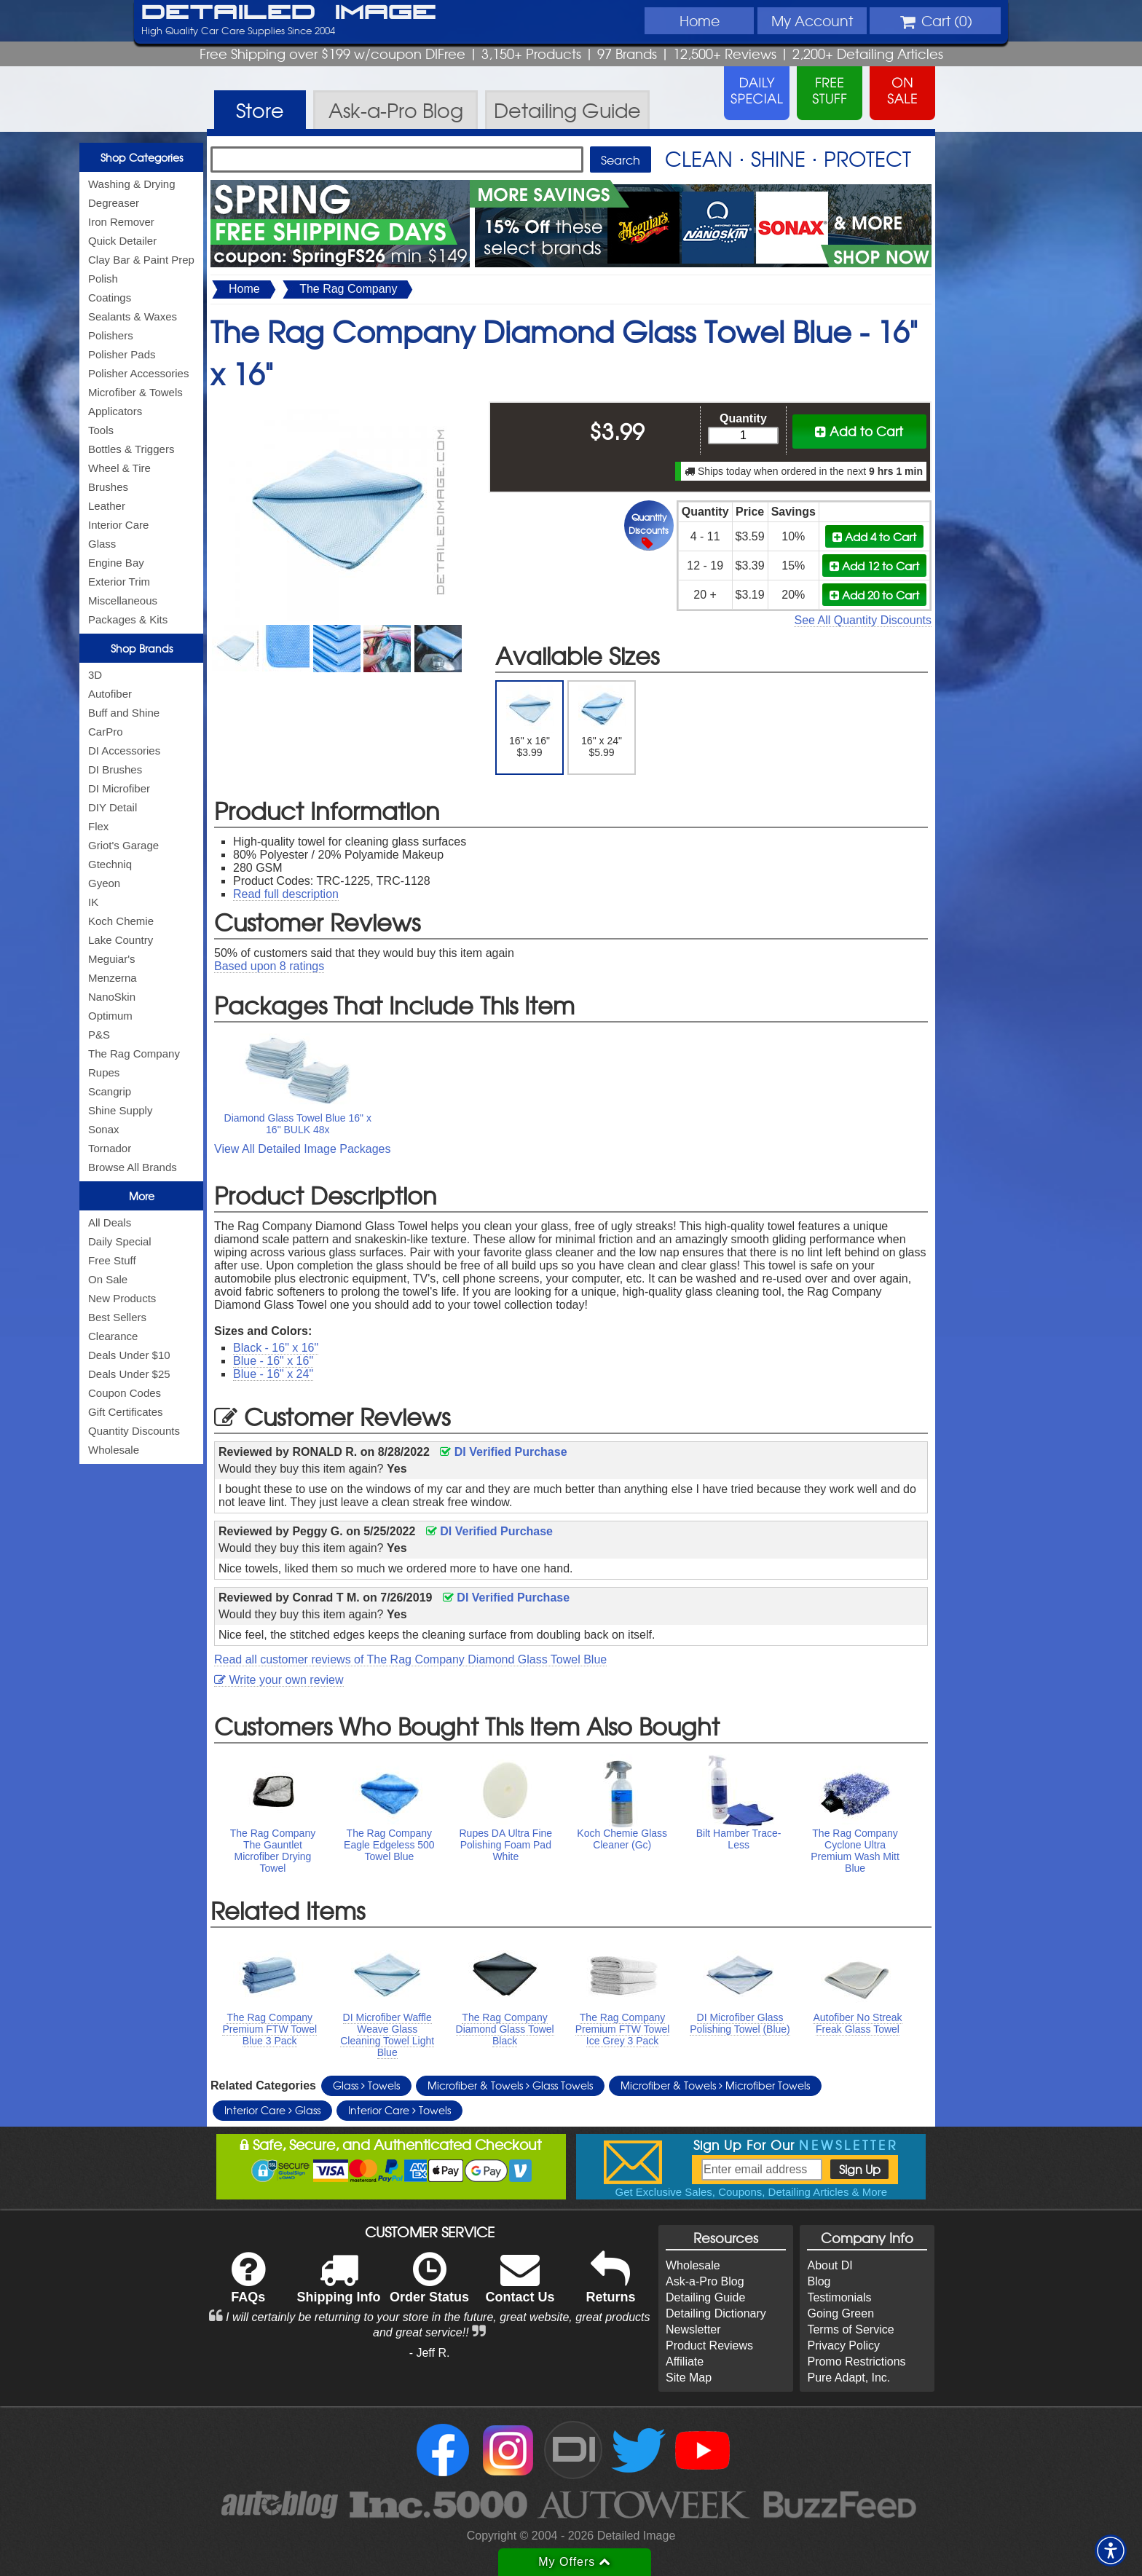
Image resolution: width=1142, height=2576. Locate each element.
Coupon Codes (124, 1393)
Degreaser (113, 203)
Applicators (115, 411)
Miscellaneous (122, 600)
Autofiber (110, 694)
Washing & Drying (132, 184)
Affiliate (685, 2361)
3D (95, 675)
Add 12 (874, 565)
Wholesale (113, 1449)
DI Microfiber (119, 788)
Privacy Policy (843, 2345)
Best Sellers (117, 1317)
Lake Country (120, 940)
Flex (98, 826)
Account (812, 20)
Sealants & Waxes (132, 316)
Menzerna (112, 978)
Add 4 (874, 536)
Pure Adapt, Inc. (848, 2377)
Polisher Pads (122, 354)
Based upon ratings (269, 966)
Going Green (840, 2313)
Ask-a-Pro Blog (705, 2281)
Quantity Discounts (134, 1431)
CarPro (105, 731)
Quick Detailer (122, 241)
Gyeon (104, 883)
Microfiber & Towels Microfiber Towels (715, 2085)
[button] (1111, 2550)
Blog (818, 2281)
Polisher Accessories (138, 373)
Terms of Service (850, 2329)
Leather (106, 506)
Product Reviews (709, 2345)
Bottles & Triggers (131, 449)
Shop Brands (142, 648)
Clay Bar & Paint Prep (141, 259)
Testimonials (839, 2297)
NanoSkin (111, 996)
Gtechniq (110, 864)
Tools (101, 430)
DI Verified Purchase (503, 1452)
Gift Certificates (125, 1412)
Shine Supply (120, 1110)
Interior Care (118, 525)
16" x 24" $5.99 (602, 721)
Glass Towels (366, 2085)
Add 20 (874, 594)
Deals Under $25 (129, 1374)
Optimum (110, 1015)
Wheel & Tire (119, 468)
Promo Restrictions (856, 2361)
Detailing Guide (705, 2297)
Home (700, 20)
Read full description (286, 894)
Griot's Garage (123, 845)
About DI (829, 2265)
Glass (102, 543)
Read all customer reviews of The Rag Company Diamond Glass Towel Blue (410, 1659)
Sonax (103, 1129)
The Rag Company (134, 1053)
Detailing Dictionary (716, 2313)
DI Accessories (124, 750)
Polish (103, 278)
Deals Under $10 (129, 1355)
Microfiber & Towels (135, 392)
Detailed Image (288, 13)
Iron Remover (121, 222)
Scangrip (109, 1091)
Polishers (110, 335)
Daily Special (119, 1241)
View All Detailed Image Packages (302, 1149)
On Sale (107, 1279)
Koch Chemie (121, 921)
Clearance (113, 1336)
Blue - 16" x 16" (273, 1361)
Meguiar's (111, 959)
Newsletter (693, 2329)
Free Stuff (112, 1260)
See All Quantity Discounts (863, 620)
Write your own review (279, 1680)
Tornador (109, 1148)
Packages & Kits (128, 619)
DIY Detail (112, 807)
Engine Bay (116, 562)
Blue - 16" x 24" (273, 1374)
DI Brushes (115, 769)
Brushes (108, 487)
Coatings (109, 297)
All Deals (109, 1222)
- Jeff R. (429, 2353)
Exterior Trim (119, 581)
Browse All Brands (132, 1167)
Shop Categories (142, 157)
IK (93, 902)
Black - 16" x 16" (275, 1348)
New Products (122, 1298)
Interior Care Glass (272, 2110)
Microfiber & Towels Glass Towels (510, 2085)
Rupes (103, 1072)
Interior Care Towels (399, 2110)
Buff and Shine (124, 712)
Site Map (689, 2377)
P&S (99, 1034)
